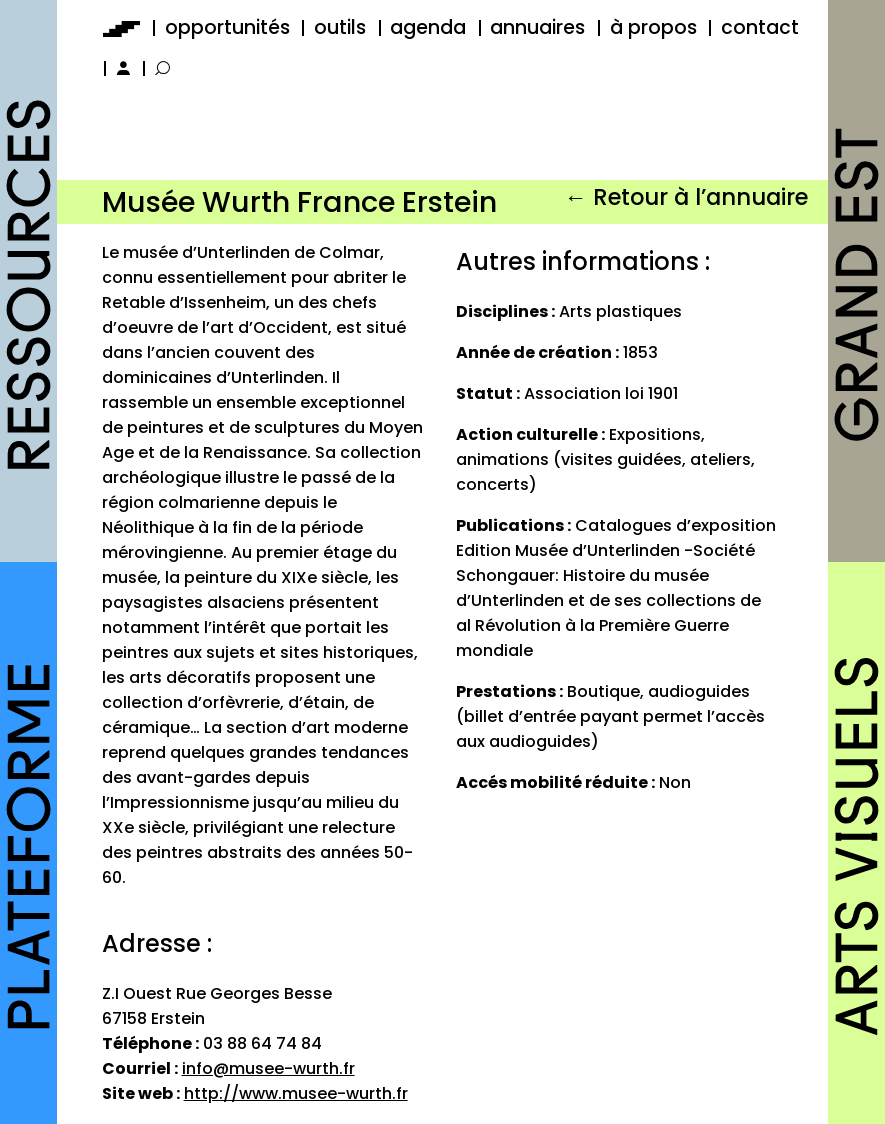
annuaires (537, 27)
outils (340, 27)
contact (760, 27)
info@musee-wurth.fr (268, 1068)
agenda (428, 27)
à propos (653, 27)
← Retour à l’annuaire (685, 197)
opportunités (227, 27)
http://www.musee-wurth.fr (296, 1093)
